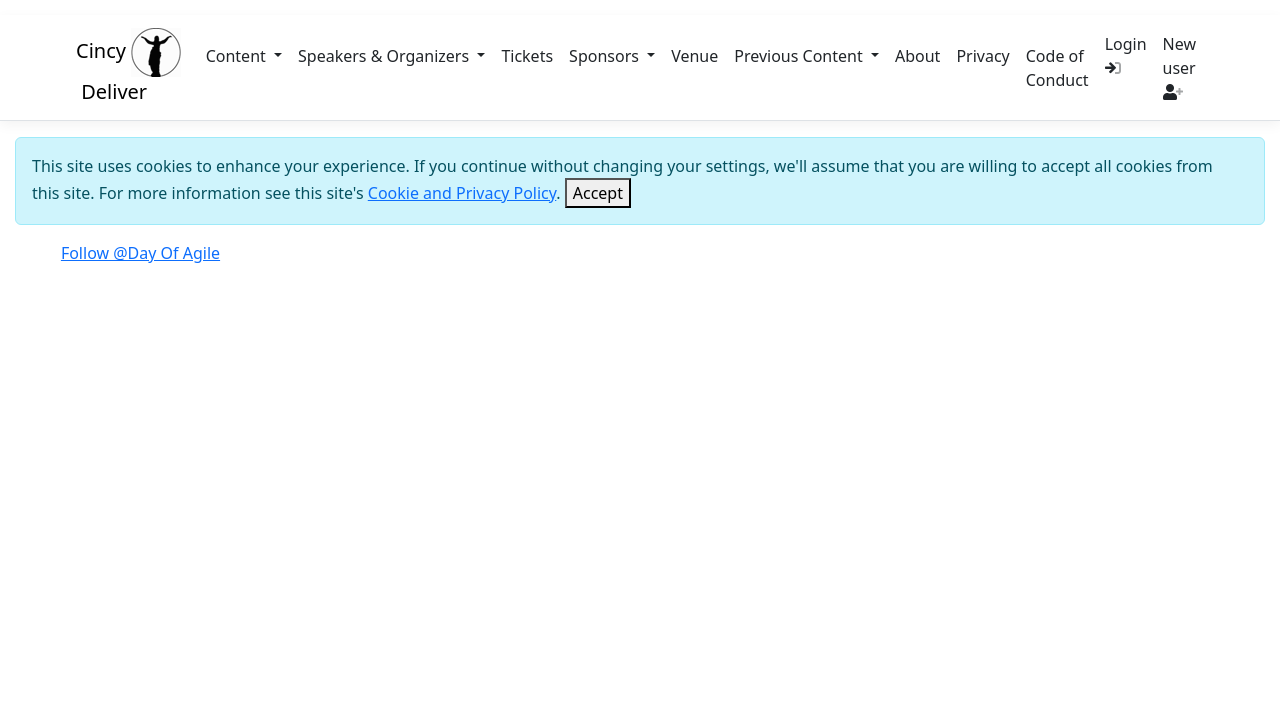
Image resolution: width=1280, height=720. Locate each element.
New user (1179, 66)
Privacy (982, 56)
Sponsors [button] (606, 56)
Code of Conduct (1057, 68)
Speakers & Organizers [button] (385, 56)
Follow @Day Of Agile (140, 253)
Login (1126, 54)
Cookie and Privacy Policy (462, 193)
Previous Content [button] (800, 56)
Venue (694, 56)
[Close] (598, 193)
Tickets (527, 56)
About (917, 56)
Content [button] (238, 56)
